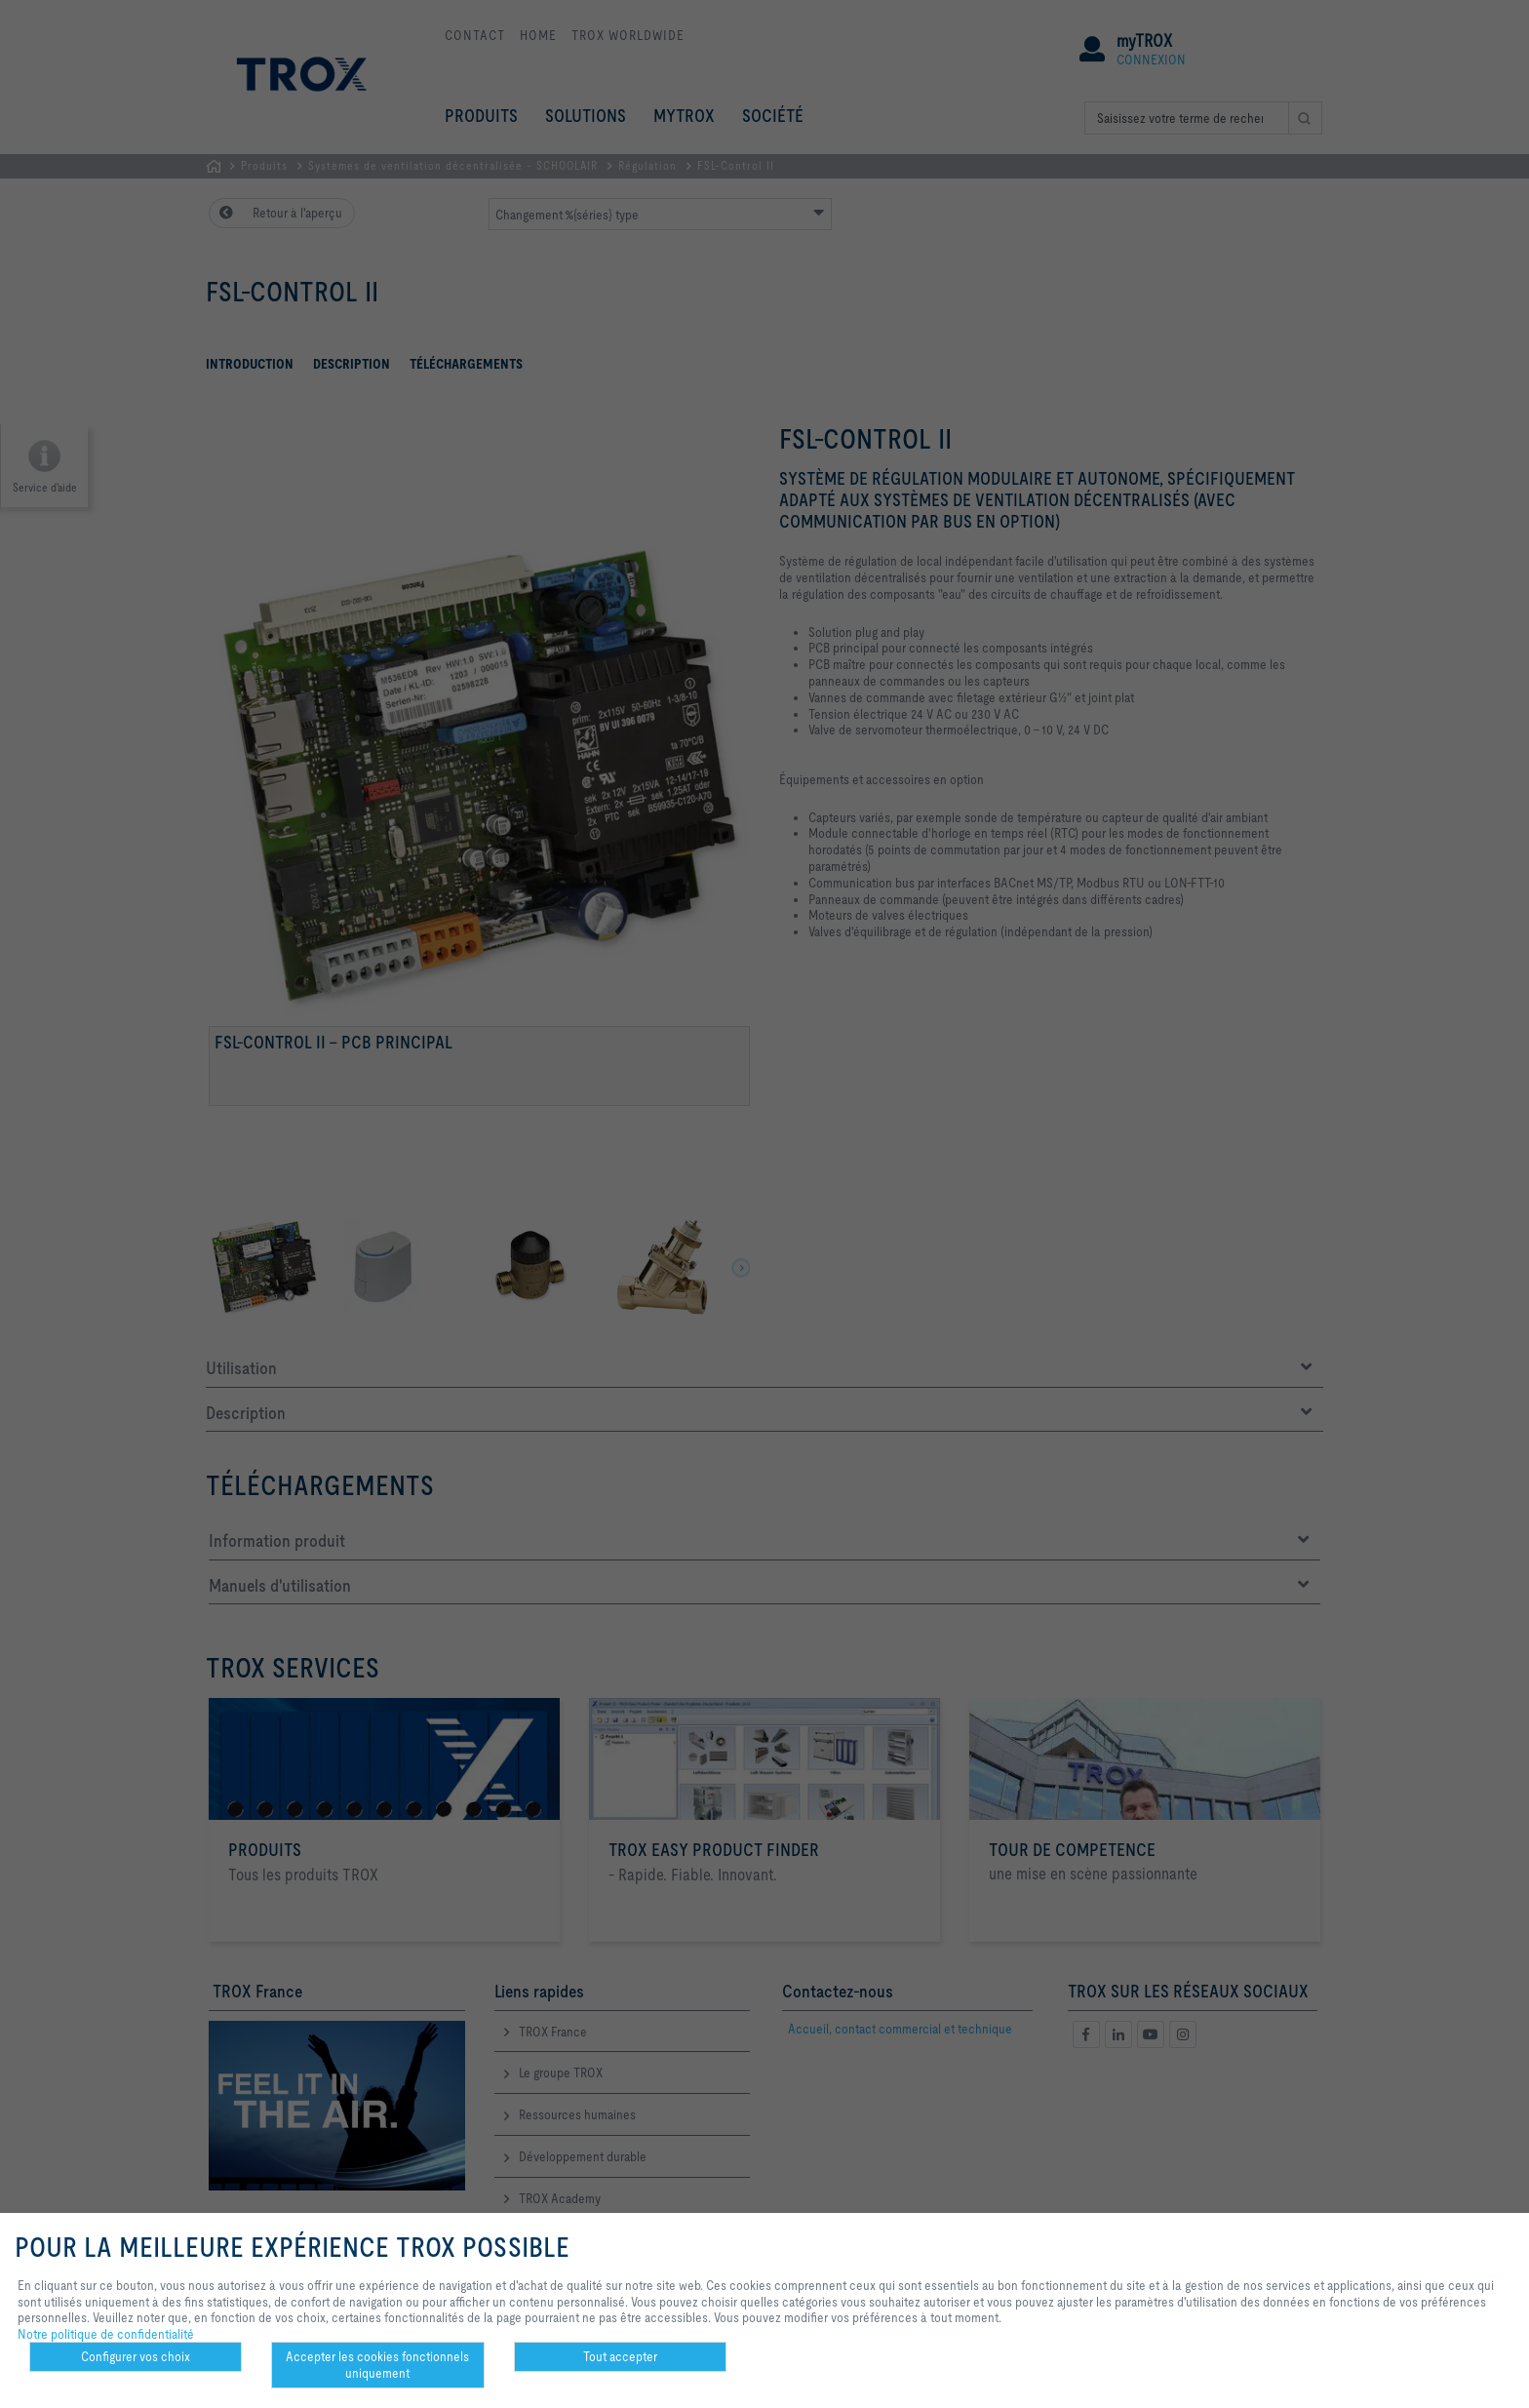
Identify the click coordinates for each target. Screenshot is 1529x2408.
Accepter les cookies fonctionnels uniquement (377, 2365)
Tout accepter (620, 2356)
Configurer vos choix (135, 2356)
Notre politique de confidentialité (106, 2334)
